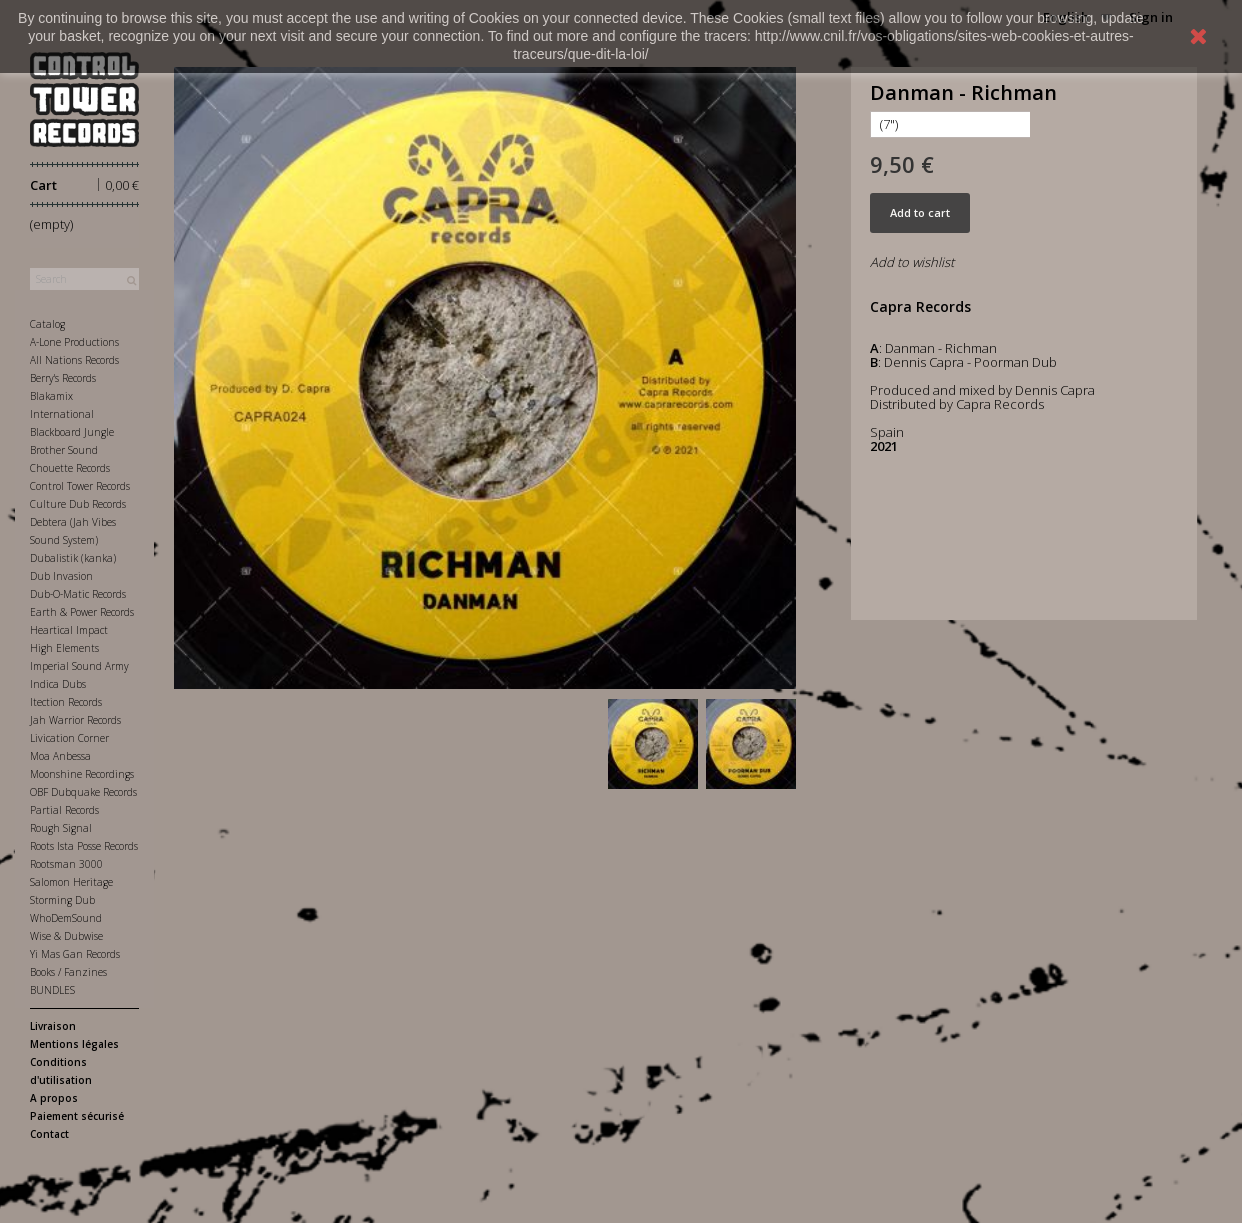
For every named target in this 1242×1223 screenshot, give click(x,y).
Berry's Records (63, 378)
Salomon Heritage (71, 882)
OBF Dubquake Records (83, 792)
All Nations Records (74, 360)
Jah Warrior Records (75, 720)
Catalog (47, 324)
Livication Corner (69, 738)
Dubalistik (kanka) (73, 558)
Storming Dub (62, 900)
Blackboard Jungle (72, 432)
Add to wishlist (912, 262)
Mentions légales (74, 1044)
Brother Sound (64, 450)
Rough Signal (61, 828)
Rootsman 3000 (66, 864)
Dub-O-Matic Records (78, 594)
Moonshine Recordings (82, 774)
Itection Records (66, 702)
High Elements (64, 648)
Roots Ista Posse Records (84, 846)
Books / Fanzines (68, 972)
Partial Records (64, 810)
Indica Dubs (58, 684)
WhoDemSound (66, 918)
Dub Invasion (61, 576)
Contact (49, 1134)
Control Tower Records (80, 486)
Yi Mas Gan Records (75, 954)
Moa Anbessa (60, 756)
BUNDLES (52, 990)
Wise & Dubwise (66, 936)
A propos (54, 1098)
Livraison (53, 1026)
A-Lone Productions (74, 342)
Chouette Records (70, 468)
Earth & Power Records (82, 612)
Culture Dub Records (78, 504)
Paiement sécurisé (77, 1116)
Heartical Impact (69, 630)
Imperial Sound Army (79, 666)
